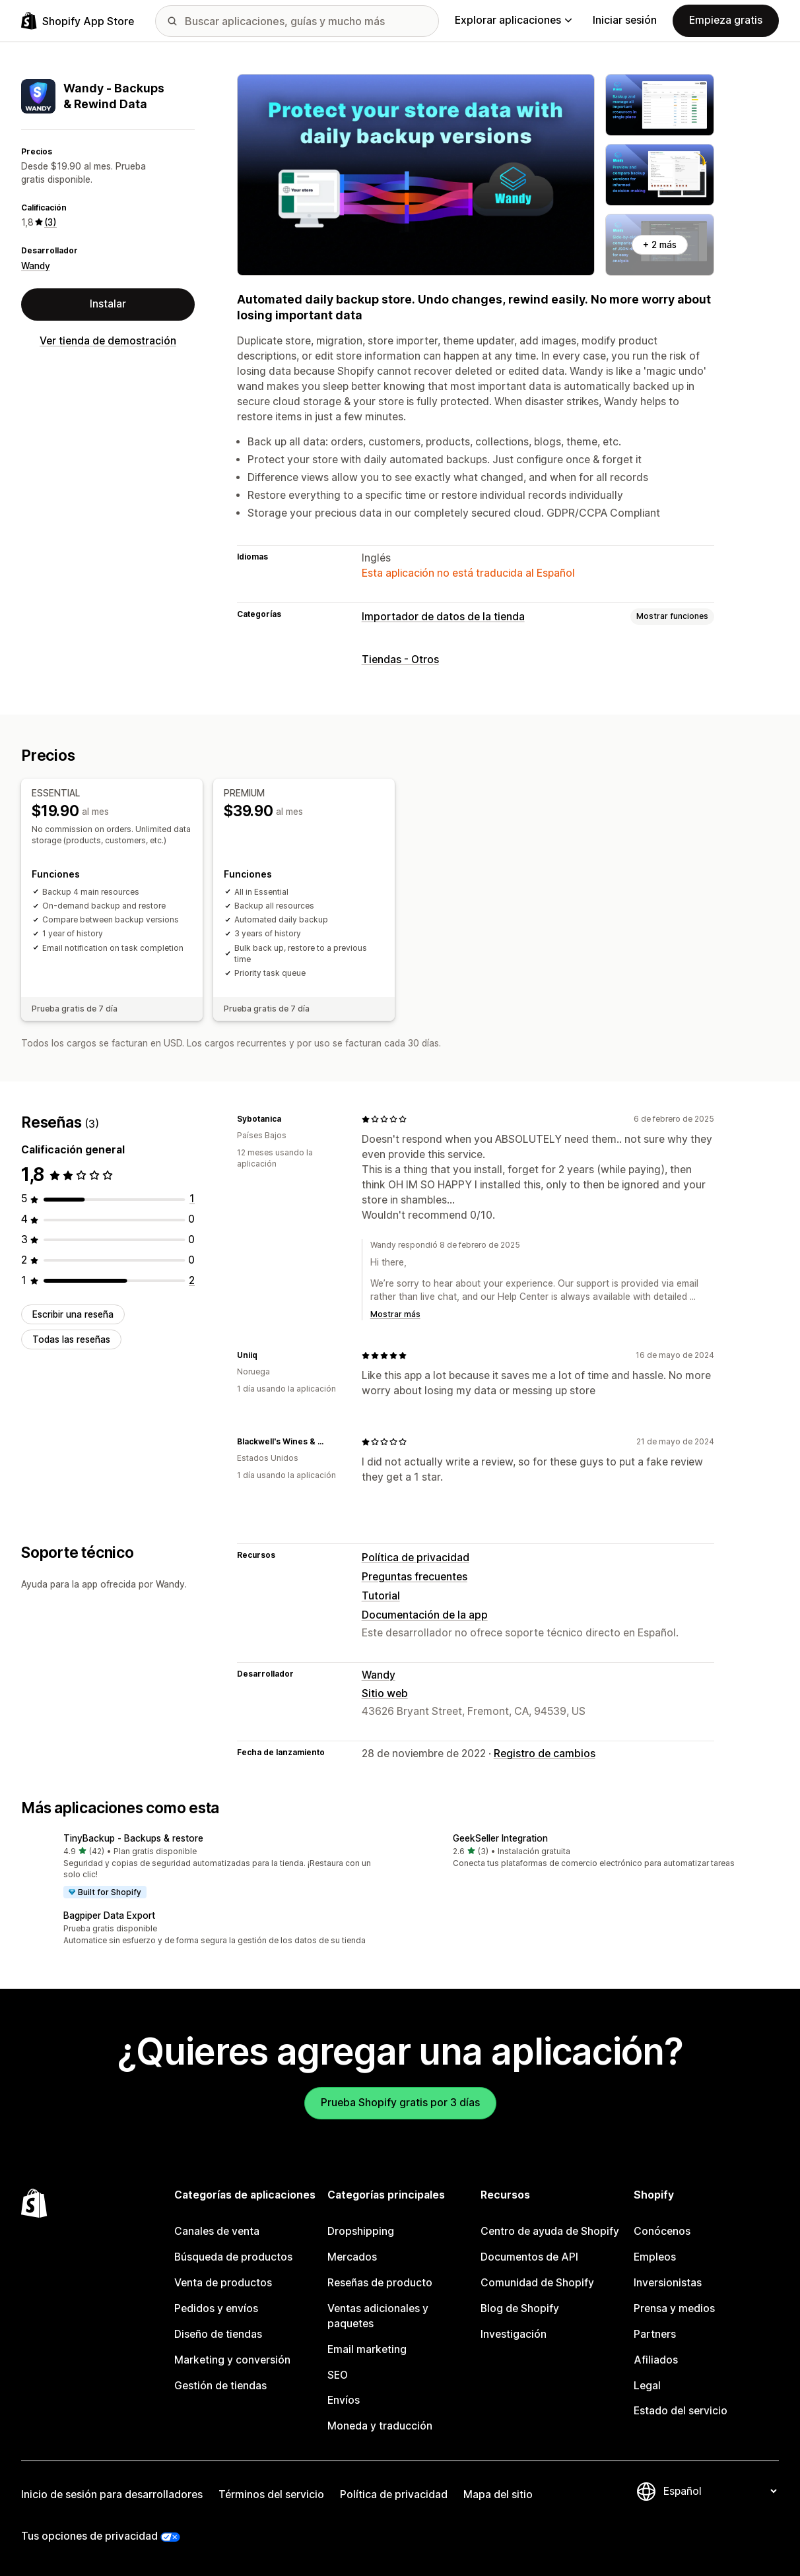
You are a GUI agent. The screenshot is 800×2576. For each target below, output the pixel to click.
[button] (205, 1866)
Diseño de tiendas (218, 2334)
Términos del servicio (271, 2494)
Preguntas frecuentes (414, 1576)
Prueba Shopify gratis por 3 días (400, 2102)
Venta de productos (223, 2282)
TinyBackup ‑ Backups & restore (133, 1838)
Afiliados (656, 2360)
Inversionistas (668, 2282)
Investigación (514, 2334)
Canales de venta (216, 2231)
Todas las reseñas (71, 1339)
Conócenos (662, 2231)
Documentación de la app (425, 1615)
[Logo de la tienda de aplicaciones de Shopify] (77, 21)
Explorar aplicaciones (513, 20)
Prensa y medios (674, 2308)
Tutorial (381, 1596)
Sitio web (385, 1693)
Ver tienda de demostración (108, 341)
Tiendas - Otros (400, 659)
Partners (655, 2334)
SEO (337, 2375)
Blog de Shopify (520, 2308)
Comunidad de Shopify (537, 2282)
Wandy (35, 266)
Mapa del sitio (498, 2494)
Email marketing (367, 2349)
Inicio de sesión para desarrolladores (112, 2494)
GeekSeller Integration (500, 1838)
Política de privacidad (415, 1557)
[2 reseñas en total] (192, 1280)
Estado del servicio (680, 2410)
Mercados (352, 2257)
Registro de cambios (544, 1753)
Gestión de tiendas (220, 2385)
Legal (647, 2385)
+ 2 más (660, 245)
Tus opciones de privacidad (89, 2536)
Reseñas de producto (379, 2282)
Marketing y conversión (232, 2360)
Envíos (343, 2400)
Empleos (655, 2257)
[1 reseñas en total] (192, 1198)
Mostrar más (395, 1314)
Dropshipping (360, 2231)
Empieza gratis (725, 20)
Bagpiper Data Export (109, 1915)
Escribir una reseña (73, 1314)
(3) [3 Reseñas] (50, 222)
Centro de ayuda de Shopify (550, 2231)
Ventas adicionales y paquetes (377, 2316)
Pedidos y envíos (216, 2308)
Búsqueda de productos (233, 2257)
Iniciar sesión (625, 20)
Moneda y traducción (379, 2426)
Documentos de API (529, 2257)
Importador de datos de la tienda (443, 616)
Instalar (108, 304)
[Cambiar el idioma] (720, 2491)
